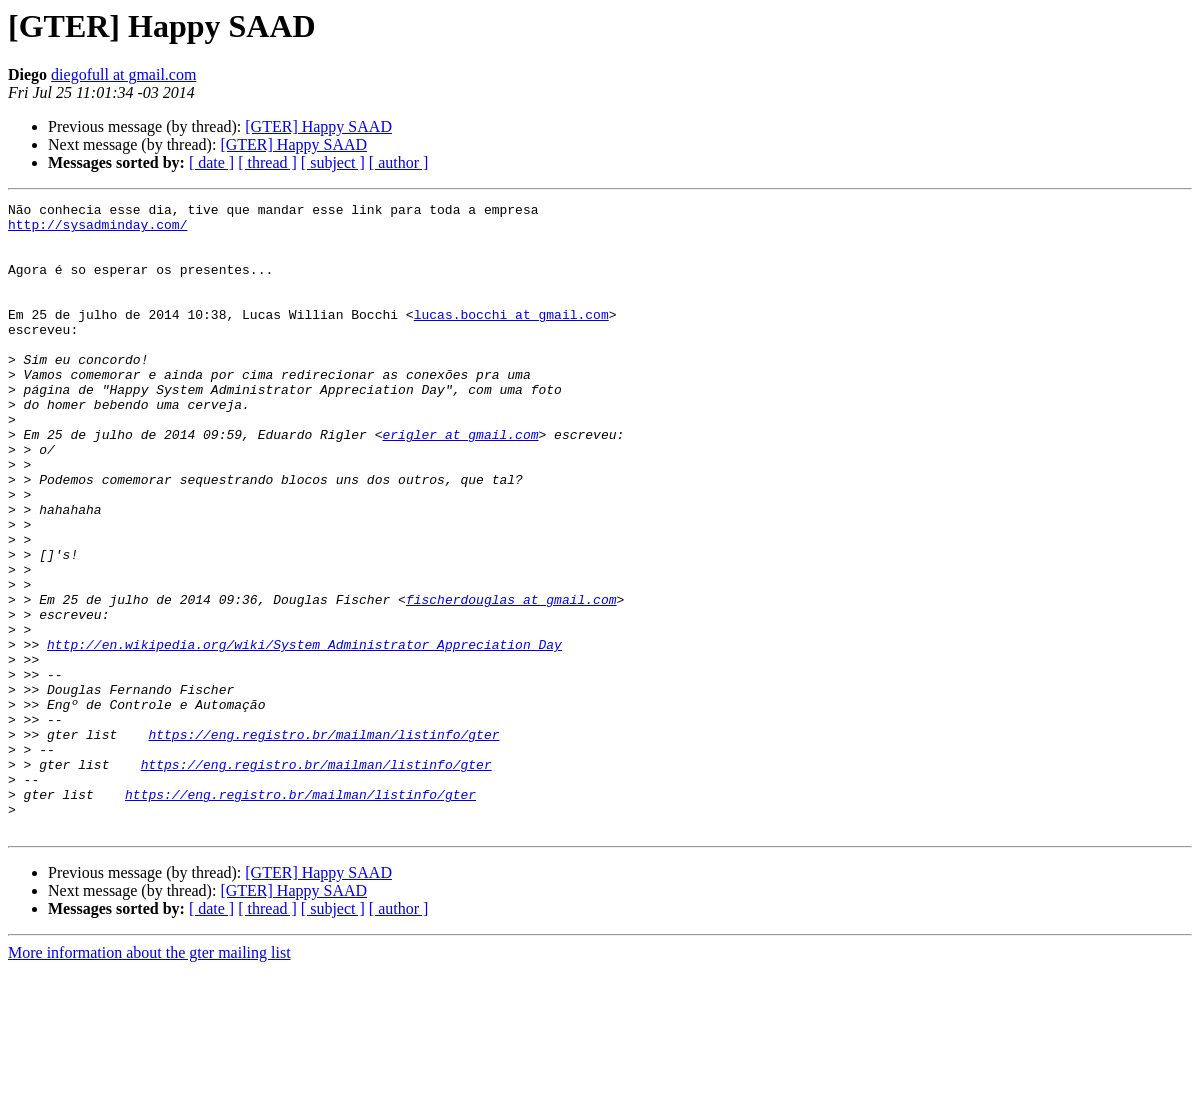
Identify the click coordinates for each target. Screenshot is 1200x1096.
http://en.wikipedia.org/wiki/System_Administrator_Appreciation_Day (304, 734)
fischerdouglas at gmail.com (511, 680)
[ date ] (211, 162)
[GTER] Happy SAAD (318, 126)
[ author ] (399, 162)
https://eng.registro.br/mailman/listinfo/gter (323, 842)
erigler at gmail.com (460, 482)
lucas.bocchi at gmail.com (511, 338)
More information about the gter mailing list (149, 1078)
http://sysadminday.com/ (97, 230)
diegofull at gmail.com (123, 74)
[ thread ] (267, 162)
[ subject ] (333, 162)
